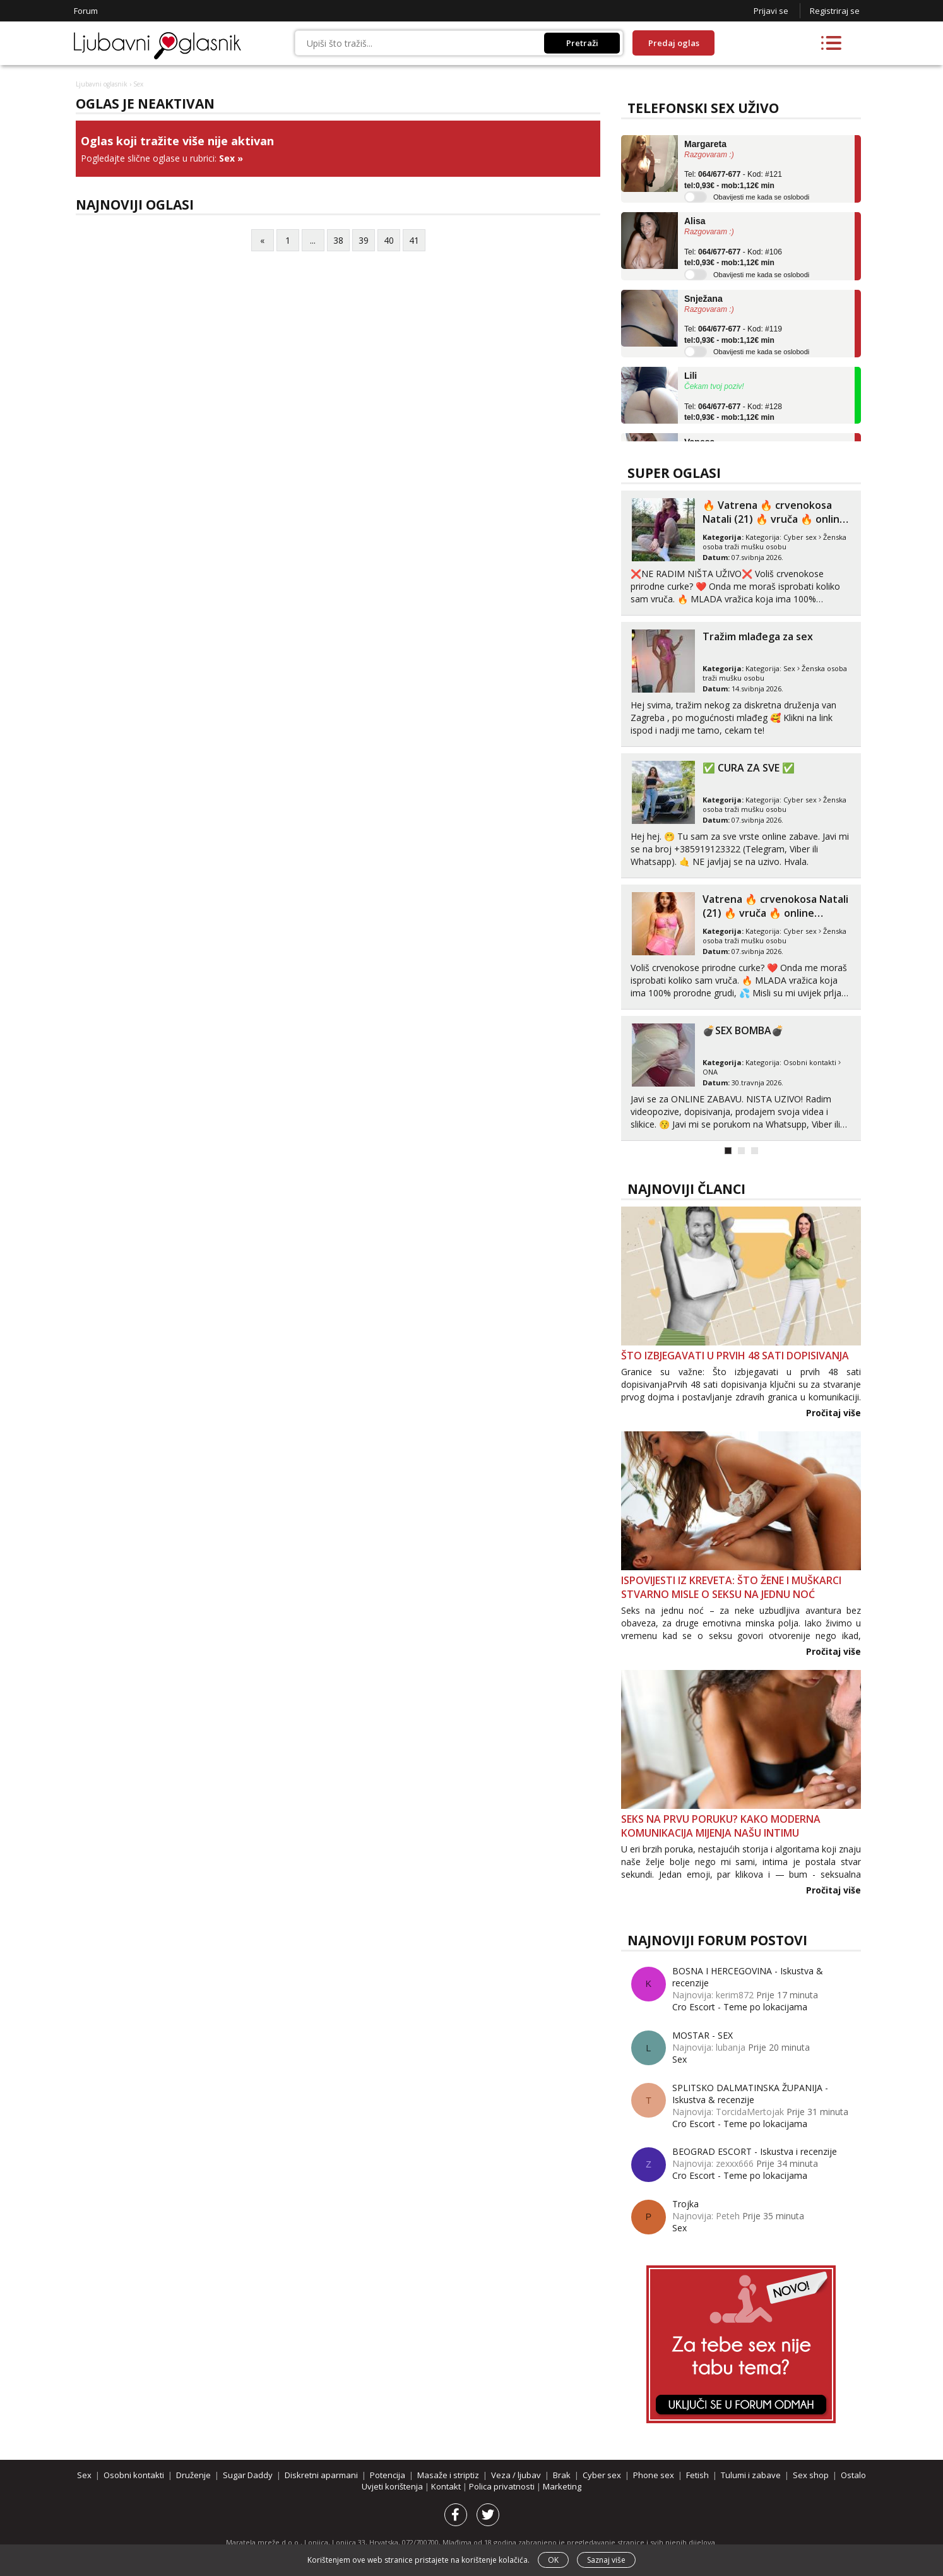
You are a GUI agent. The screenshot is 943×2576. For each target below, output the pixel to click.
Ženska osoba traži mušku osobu (774, 541)
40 (389, 240)
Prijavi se (771, 10)
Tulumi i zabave (751, 2475)
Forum (86, 10)
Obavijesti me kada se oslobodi (761, 197)
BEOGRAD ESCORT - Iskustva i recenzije (754, 2151)
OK (553, 2560)
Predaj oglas (673, 43)
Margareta (705, 144)
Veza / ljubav (516, 2475)
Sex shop (811, 2475)
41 (414, 240)
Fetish (697, 2475)
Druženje (193, 2475)
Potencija (387, 2475)
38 (338, 240)
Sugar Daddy (248, 2475)
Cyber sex (800, 537)
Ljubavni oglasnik (102, 84)
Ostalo (853, 2475)
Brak (562, 2475)
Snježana (703, 299)
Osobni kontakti (809, 1062)
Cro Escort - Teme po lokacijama (739, 2007)
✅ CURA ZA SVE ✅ (749, 768)
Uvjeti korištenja (393, 2486)
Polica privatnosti (503, 2486)
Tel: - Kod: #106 (733, 257)
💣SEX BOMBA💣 (743, 1030)
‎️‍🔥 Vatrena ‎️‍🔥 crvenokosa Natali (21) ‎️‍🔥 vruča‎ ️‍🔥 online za (774, 519)
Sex (227, 158)
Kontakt (447, 2486)
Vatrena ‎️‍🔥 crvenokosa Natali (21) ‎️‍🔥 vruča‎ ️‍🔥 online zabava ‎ (775, 913)
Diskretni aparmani (321, 2475)
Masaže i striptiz (448, 2475)
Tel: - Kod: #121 (733, 180)
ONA (710, 1071)
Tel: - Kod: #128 (733, 412)
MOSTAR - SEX (702, 2035)
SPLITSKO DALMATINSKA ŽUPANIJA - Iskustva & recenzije (750, 2094)
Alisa (694, 221)
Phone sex (653, 2475)
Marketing (562, 2486)
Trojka (685, 2204)
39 (364, 240)
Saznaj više (606, 2560)
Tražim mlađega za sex (758, 636)
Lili (690, 376)
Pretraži (582, 43)
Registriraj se (835, 10)
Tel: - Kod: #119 (733, 335)
